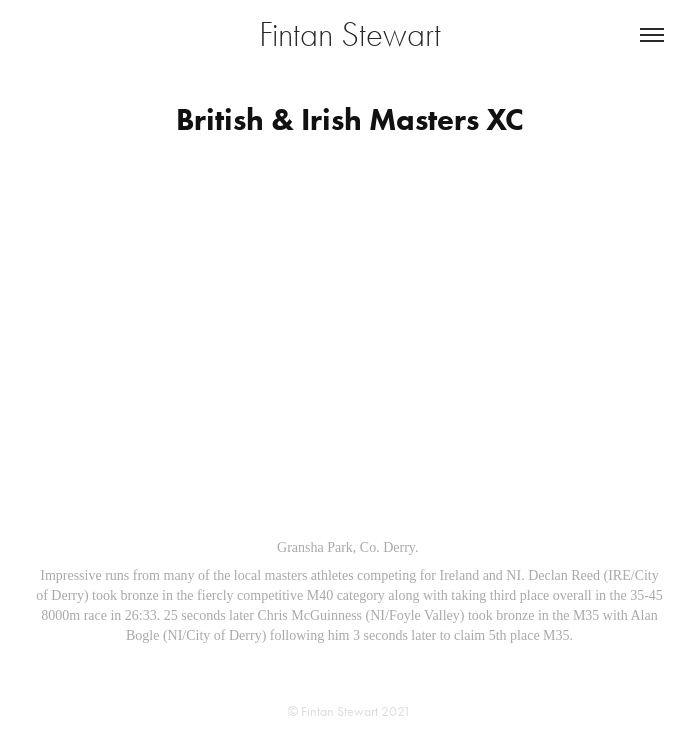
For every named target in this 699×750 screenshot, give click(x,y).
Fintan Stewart (350, 34)
